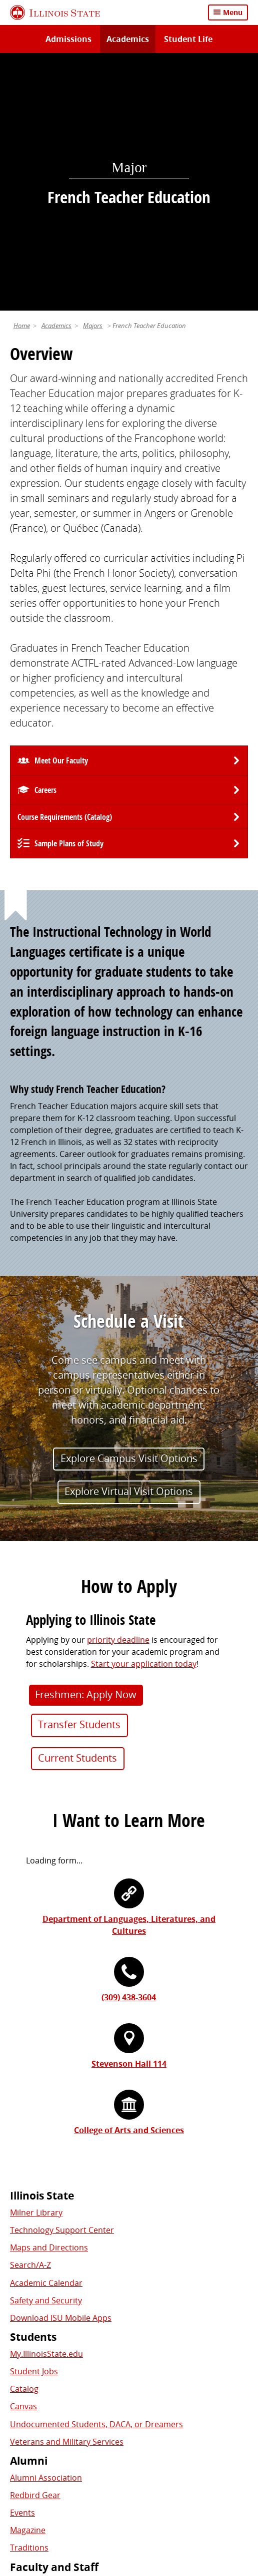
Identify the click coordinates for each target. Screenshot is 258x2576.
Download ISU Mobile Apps (61, 2071)
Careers (45, 543)
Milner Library (36, 1965)
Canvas (23, 2159)
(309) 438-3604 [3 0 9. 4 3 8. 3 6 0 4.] (129, 1750)
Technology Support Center (62, 1983)
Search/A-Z (30, 2018)
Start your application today (143, 1416)
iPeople (24, 2354)
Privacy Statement (49, 2487)
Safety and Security (46, 2053)
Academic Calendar (46, 2035)
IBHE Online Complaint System (166, 2499)
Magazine (28, 2283)
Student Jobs (34, 2124)
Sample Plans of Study (69, 596)
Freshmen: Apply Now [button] (85, 1447)
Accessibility (131, 2511)
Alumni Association (46, 2230)
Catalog (24, 2142)
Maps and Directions (49, 2000)
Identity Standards (202, 2487)
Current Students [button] (77, 1510)
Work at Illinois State (48, 2336)
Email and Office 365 (48, 2371)
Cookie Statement (125, 2487)
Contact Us (220, 2468)
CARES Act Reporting (201, 2511)
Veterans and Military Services (67, 2194)
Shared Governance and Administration (85, 2407)
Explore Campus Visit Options (129, 1211)
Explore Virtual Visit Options (128, 1244)
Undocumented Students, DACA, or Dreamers (96, 2177)
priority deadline (118, 1392)
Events (22, 2265)
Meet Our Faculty (61, 513)
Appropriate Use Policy (57, 2499)
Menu (232, 12)
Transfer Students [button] (79, 1477)
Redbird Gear (35, 2247)
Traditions (29, 2300)
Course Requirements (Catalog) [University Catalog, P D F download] (65, 569)
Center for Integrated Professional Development (101, 2389)
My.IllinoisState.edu (46, 2106)
